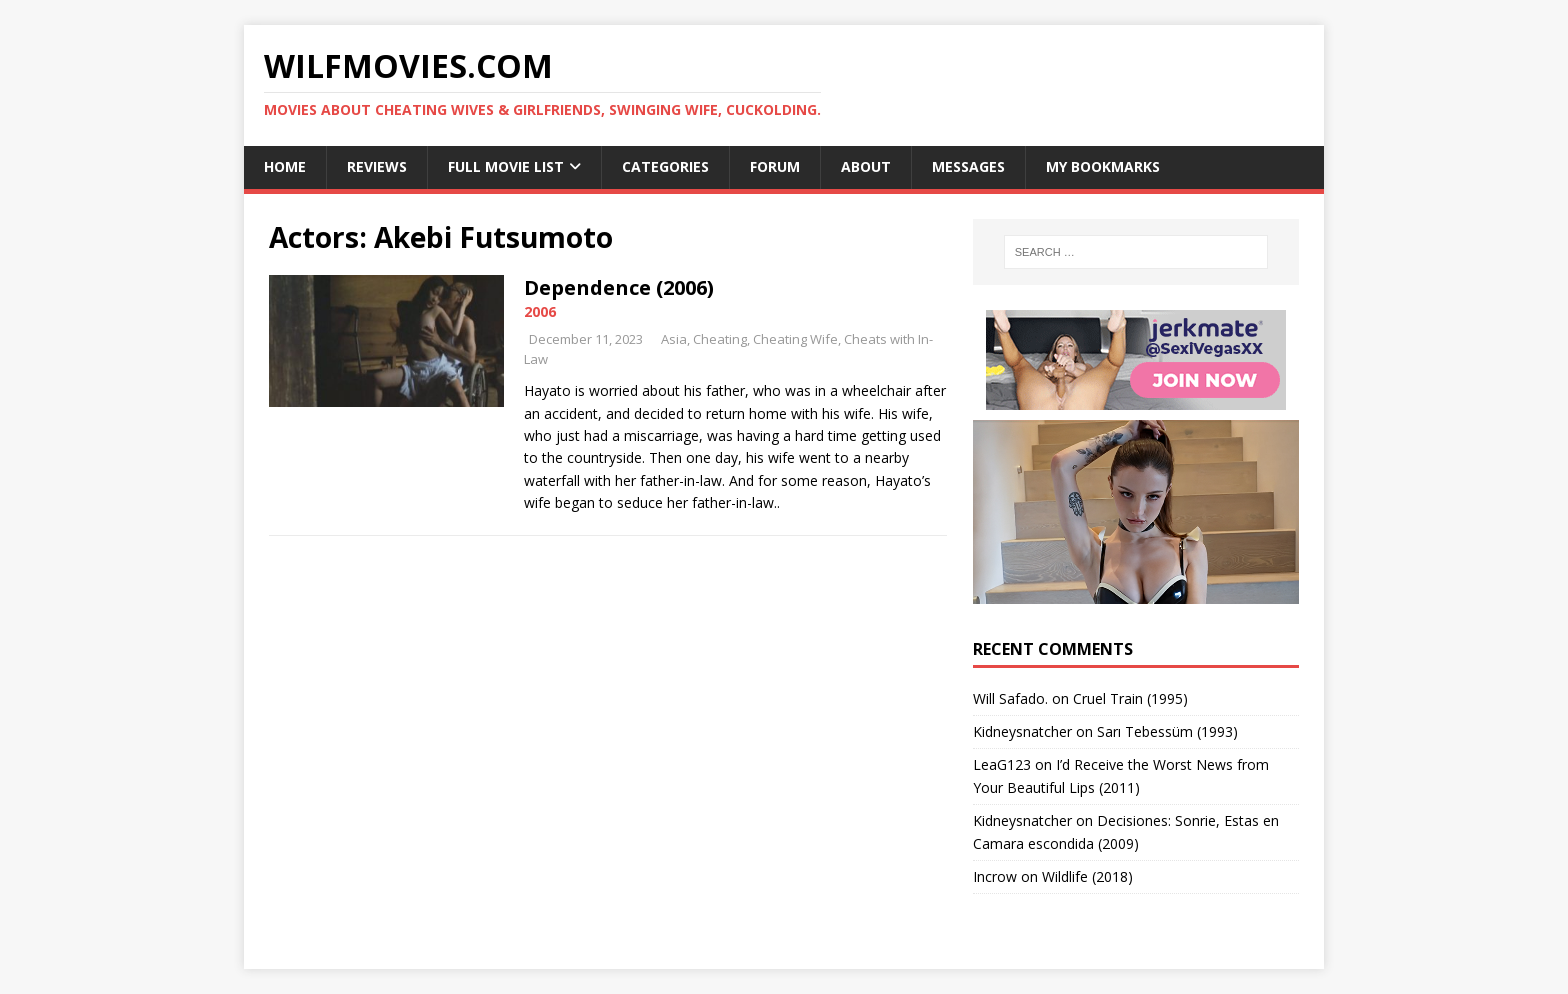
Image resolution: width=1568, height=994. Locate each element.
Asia (674, 339)
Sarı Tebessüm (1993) (1167, 731)
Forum (775, 166)
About (866, 166)
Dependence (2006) (619, 287)
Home (285, 166)
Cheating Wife (795, 339)
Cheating (720, 339)
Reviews (377, 166)
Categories (665, 166)
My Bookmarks (1103, 166)
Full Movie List (506, 166)
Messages (968, 166)
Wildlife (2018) (1087, 876)
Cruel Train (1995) (1130, 698)
